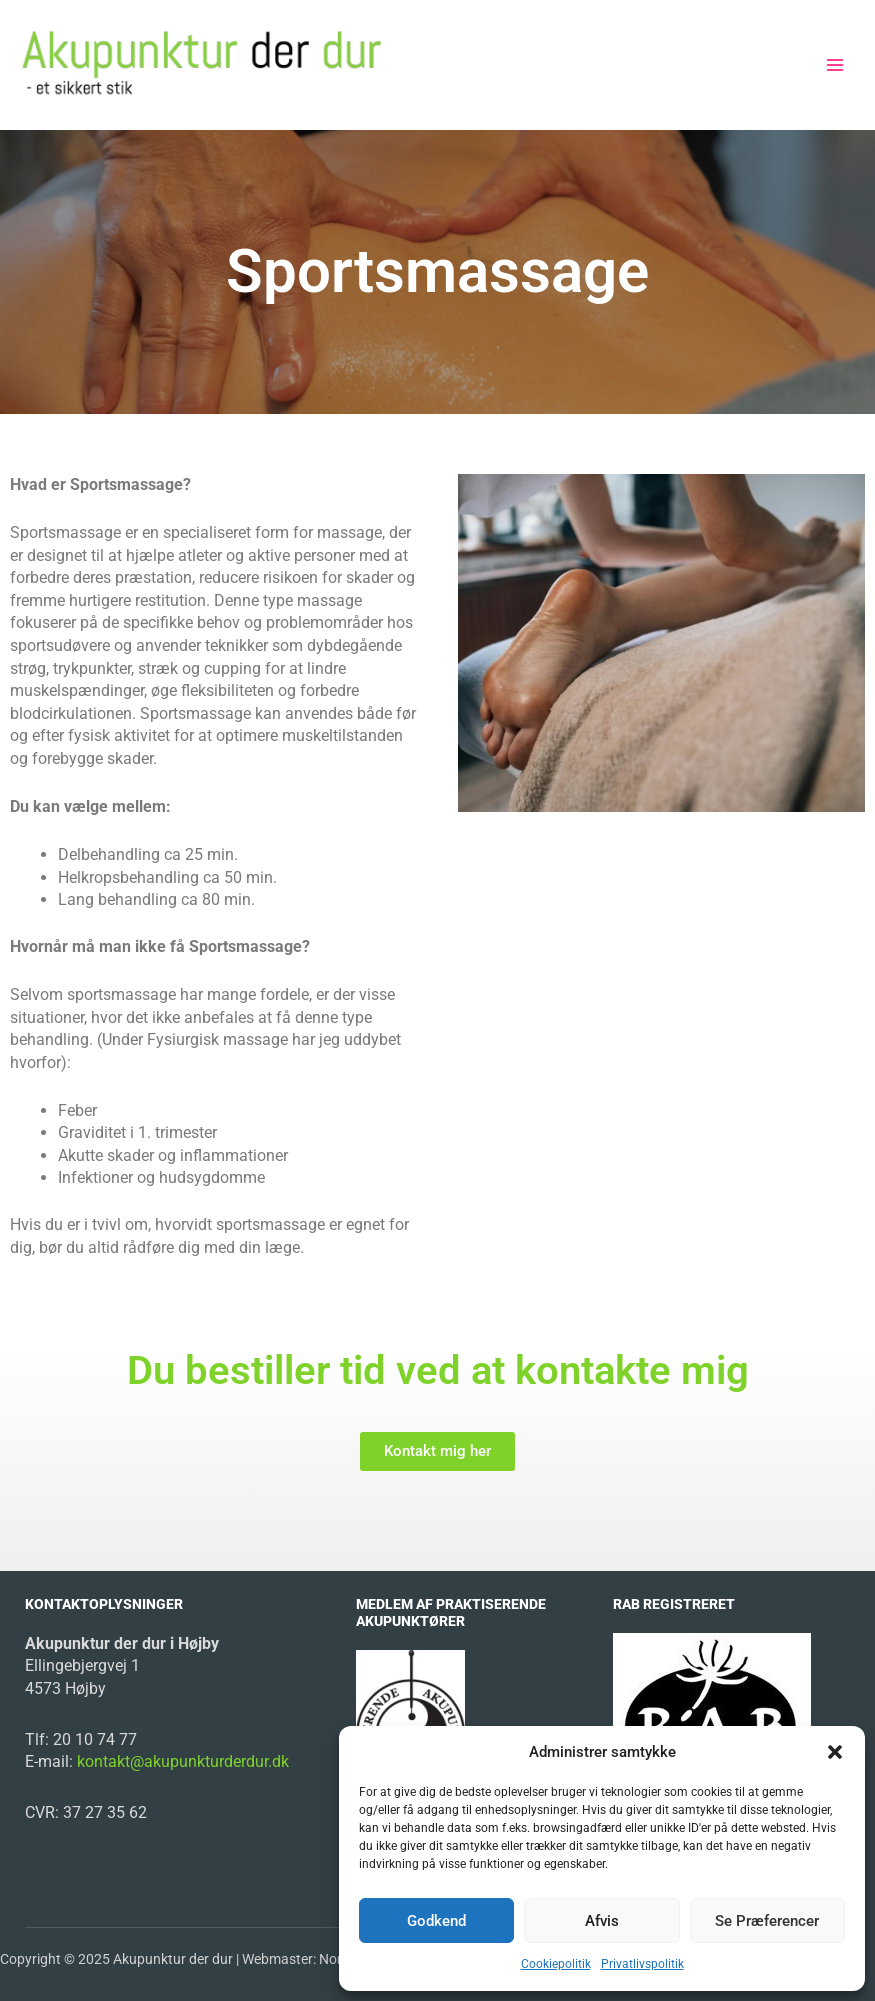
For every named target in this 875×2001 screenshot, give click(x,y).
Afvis (602, 1921)
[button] (835, 1752)
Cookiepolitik (556, 1964)
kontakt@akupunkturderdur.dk (181, 1761)
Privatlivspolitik (642, 1964)
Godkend (436, 1921)
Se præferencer (767, 1921)
